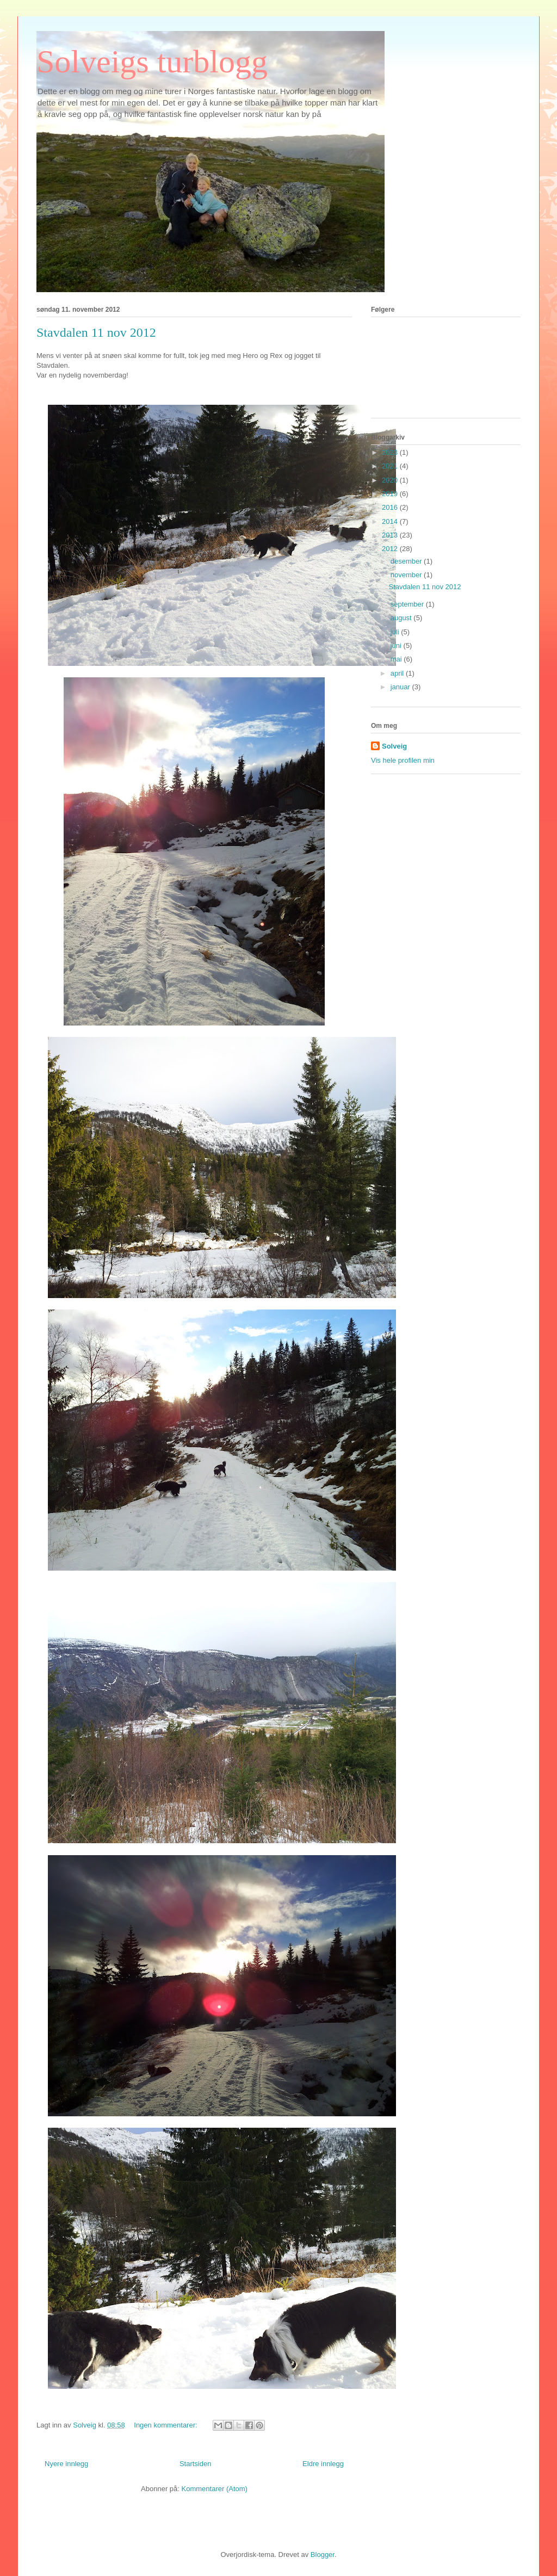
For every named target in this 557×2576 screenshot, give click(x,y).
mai (397, 659)
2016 (391, 507)
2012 (391, 549)
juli (396, 632)
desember (407, 561)
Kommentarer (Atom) (214, 2489)
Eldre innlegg (323, 2464)
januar (401, 687)
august (402, 618)
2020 (391, 480)
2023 (391, 452)
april (398, 673)
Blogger (323, 2554)
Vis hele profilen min (403, 760)
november (407, 575)
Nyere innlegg (66, 2464)
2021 (391, 466)
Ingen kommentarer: (166, 2425)
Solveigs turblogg (152, 61)
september (408, 604)
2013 (391, 535)
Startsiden (196, 2464)
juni (397, 645)
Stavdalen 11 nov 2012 (96, 332)
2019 (391, 494)
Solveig (394, 746)
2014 (391, 521)
